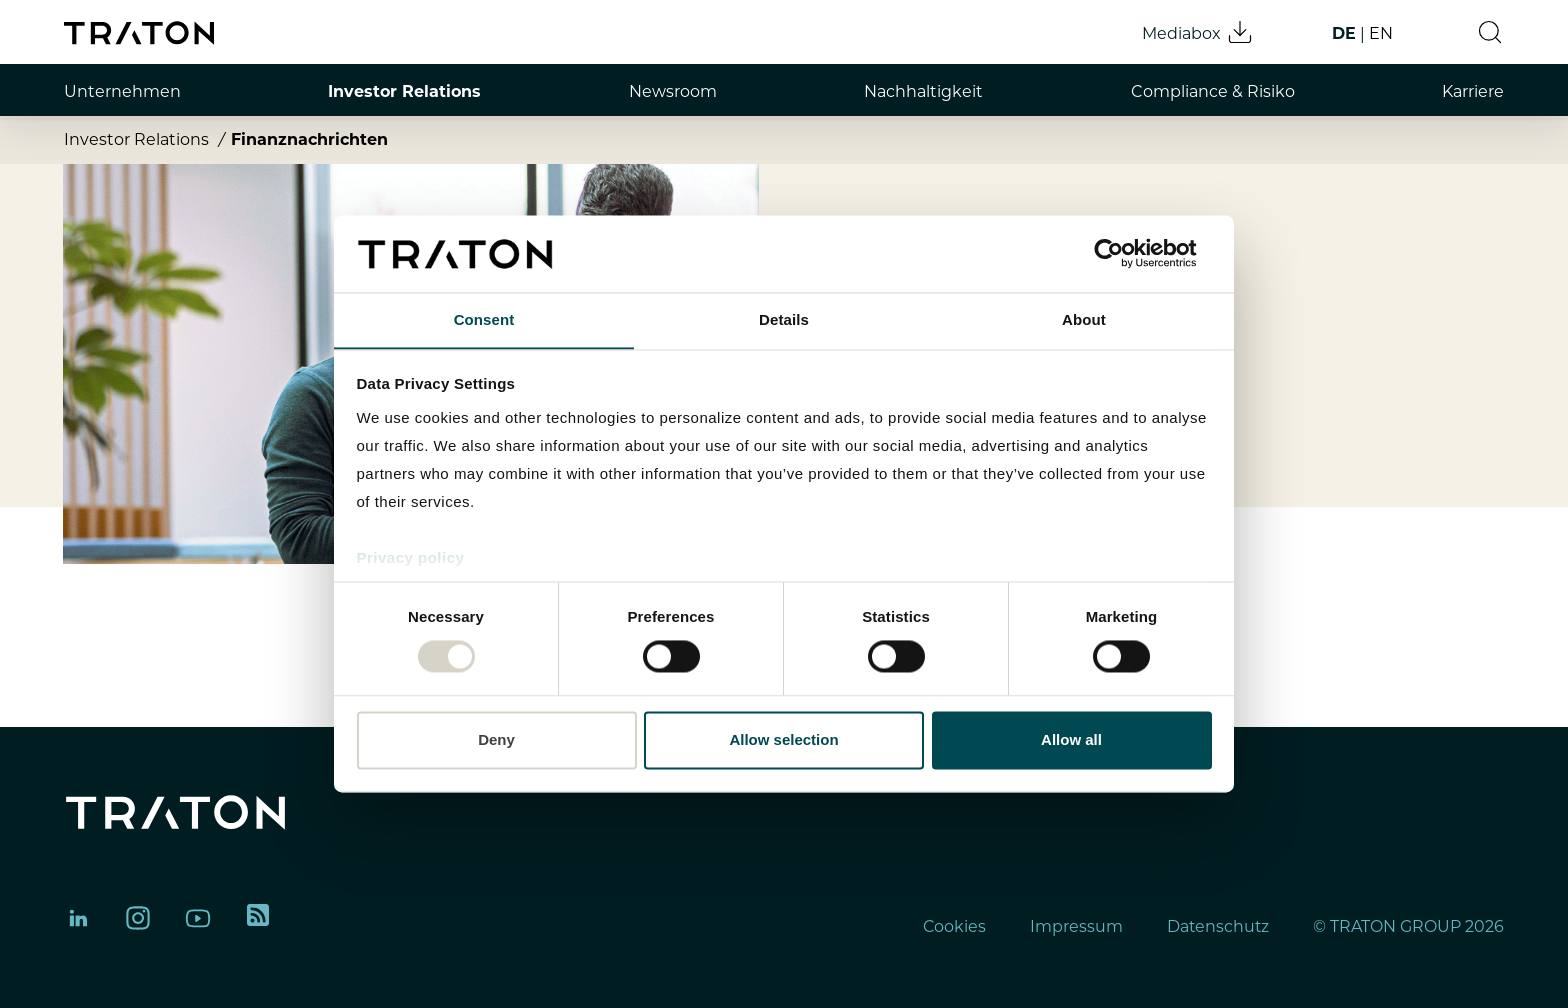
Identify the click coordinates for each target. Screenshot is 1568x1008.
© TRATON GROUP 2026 (1408, 926)
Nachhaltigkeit (923, 91)
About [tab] (1084, 319)
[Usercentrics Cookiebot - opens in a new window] (1124, 253)
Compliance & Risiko (1213, 91)
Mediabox (1198, 32)
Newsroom (673, 91)
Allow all (1071, 740)
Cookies (952, 926)
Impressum (1074, 926)
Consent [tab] (484, 319)
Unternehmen (122, 91)
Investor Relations (404, 91)
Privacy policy (411, 558)
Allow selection (783, 740)
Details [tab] (784, 319)
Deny (496, 740)
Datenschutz (1217, 926)
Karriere (1473, 91)
